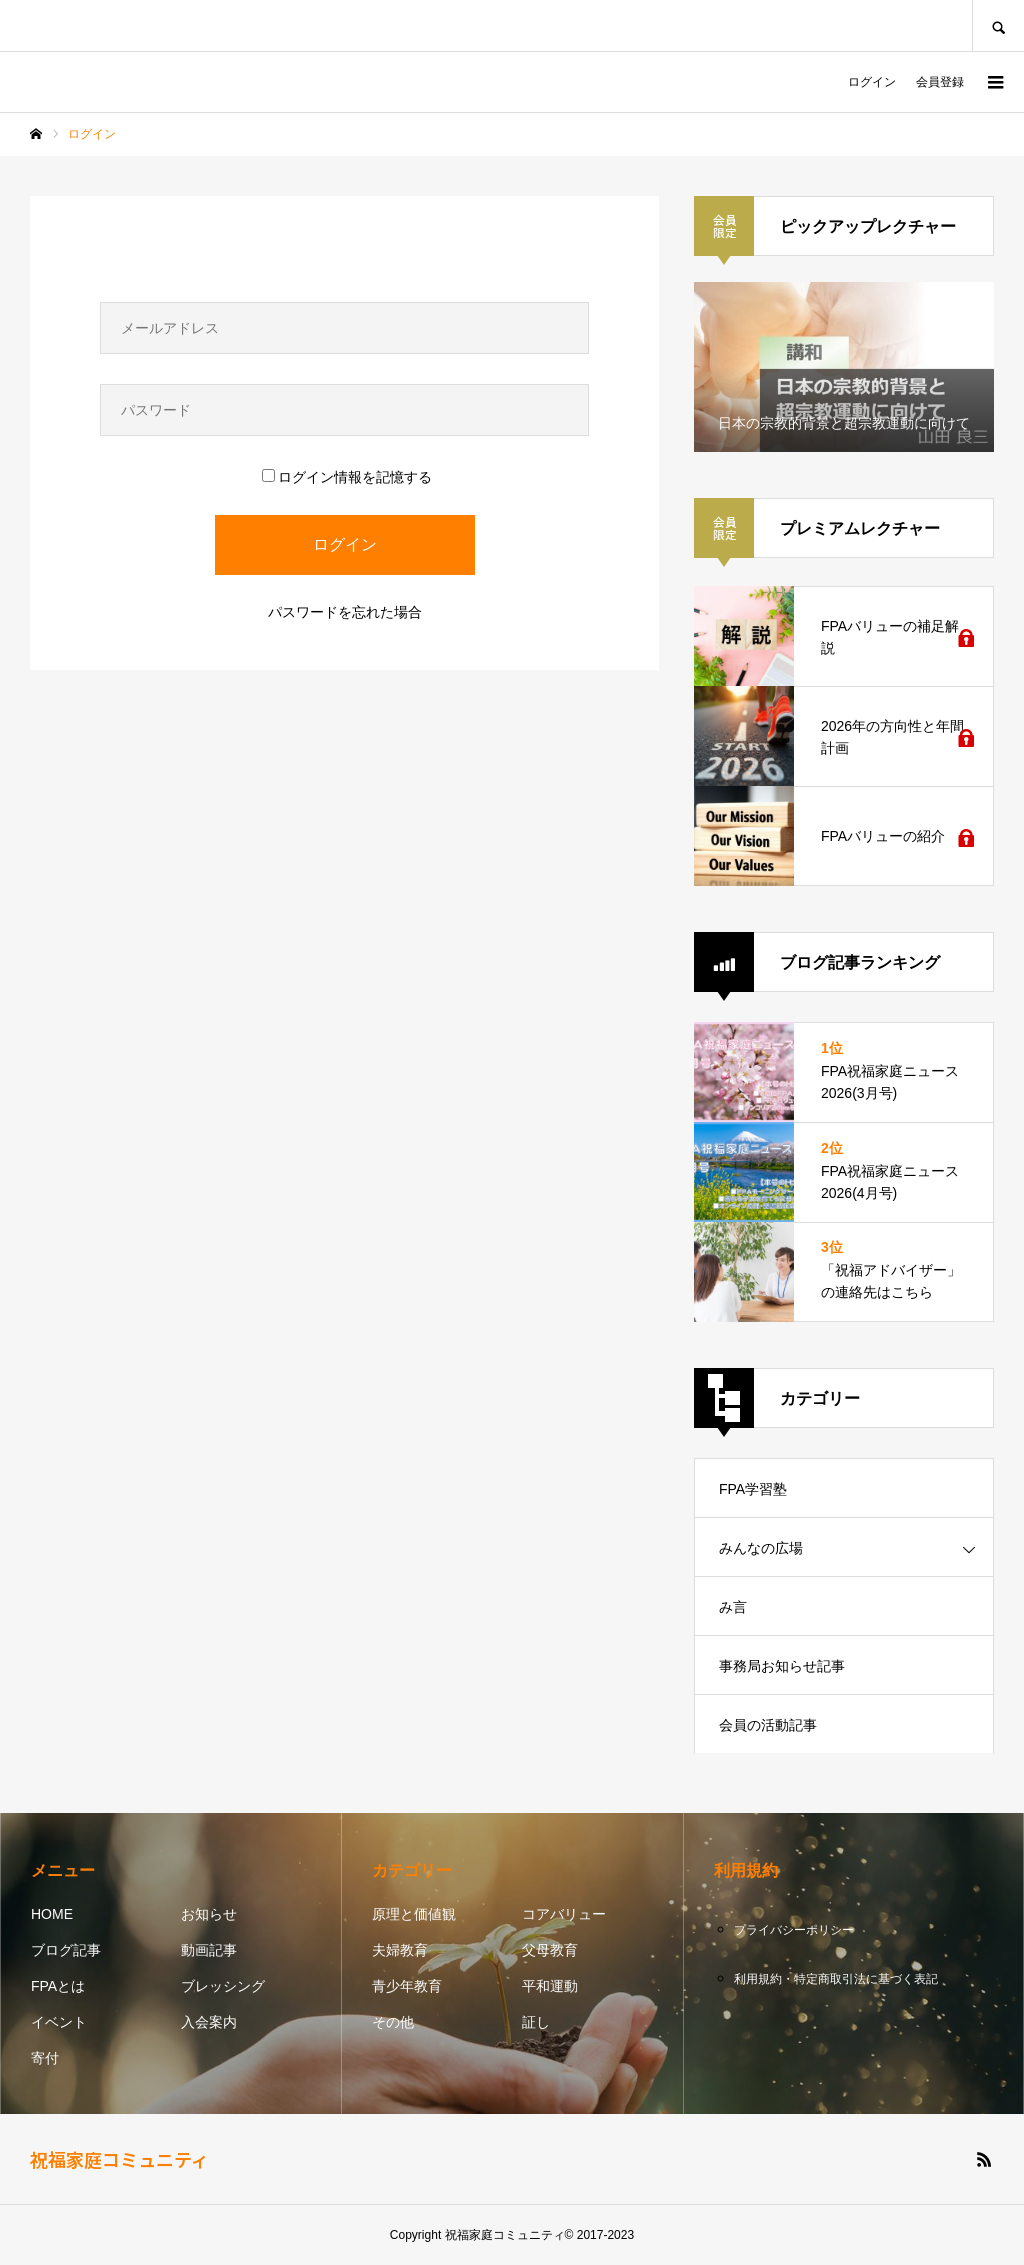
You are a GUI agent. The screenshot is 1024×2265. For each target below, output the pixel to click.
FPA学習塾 (753, 1489)
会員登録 (940, 82)
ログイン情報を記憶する (347, 477)
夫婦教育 (400, 1950)
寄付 (45, 2058)
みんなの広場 (761, 1548)
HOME (52, 1914)
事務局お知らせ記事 (782, 1666)
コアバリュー (564, 1914)
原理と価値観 (414, 1914)
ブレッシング (223, 1986)
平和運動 (550, 1986)
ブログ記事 (66, 1950)
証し (536, 2022)
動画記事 (209, 1950)
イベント (59, 2022)
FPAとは (58, 1986)
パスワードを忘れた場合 (345, 612)
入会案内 (209, 2022)
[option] (844, 367)
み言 (733, 1607)
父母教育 (550, 1950)
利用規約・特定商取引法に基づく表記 (836, 1979)
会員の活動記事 (768, 1725)
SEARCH (998, 25)
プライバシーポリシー (794, 1930)
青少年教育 (407, 1986)
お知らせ (209, 1914)
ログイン (872, 82)
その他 (393, 2022)
